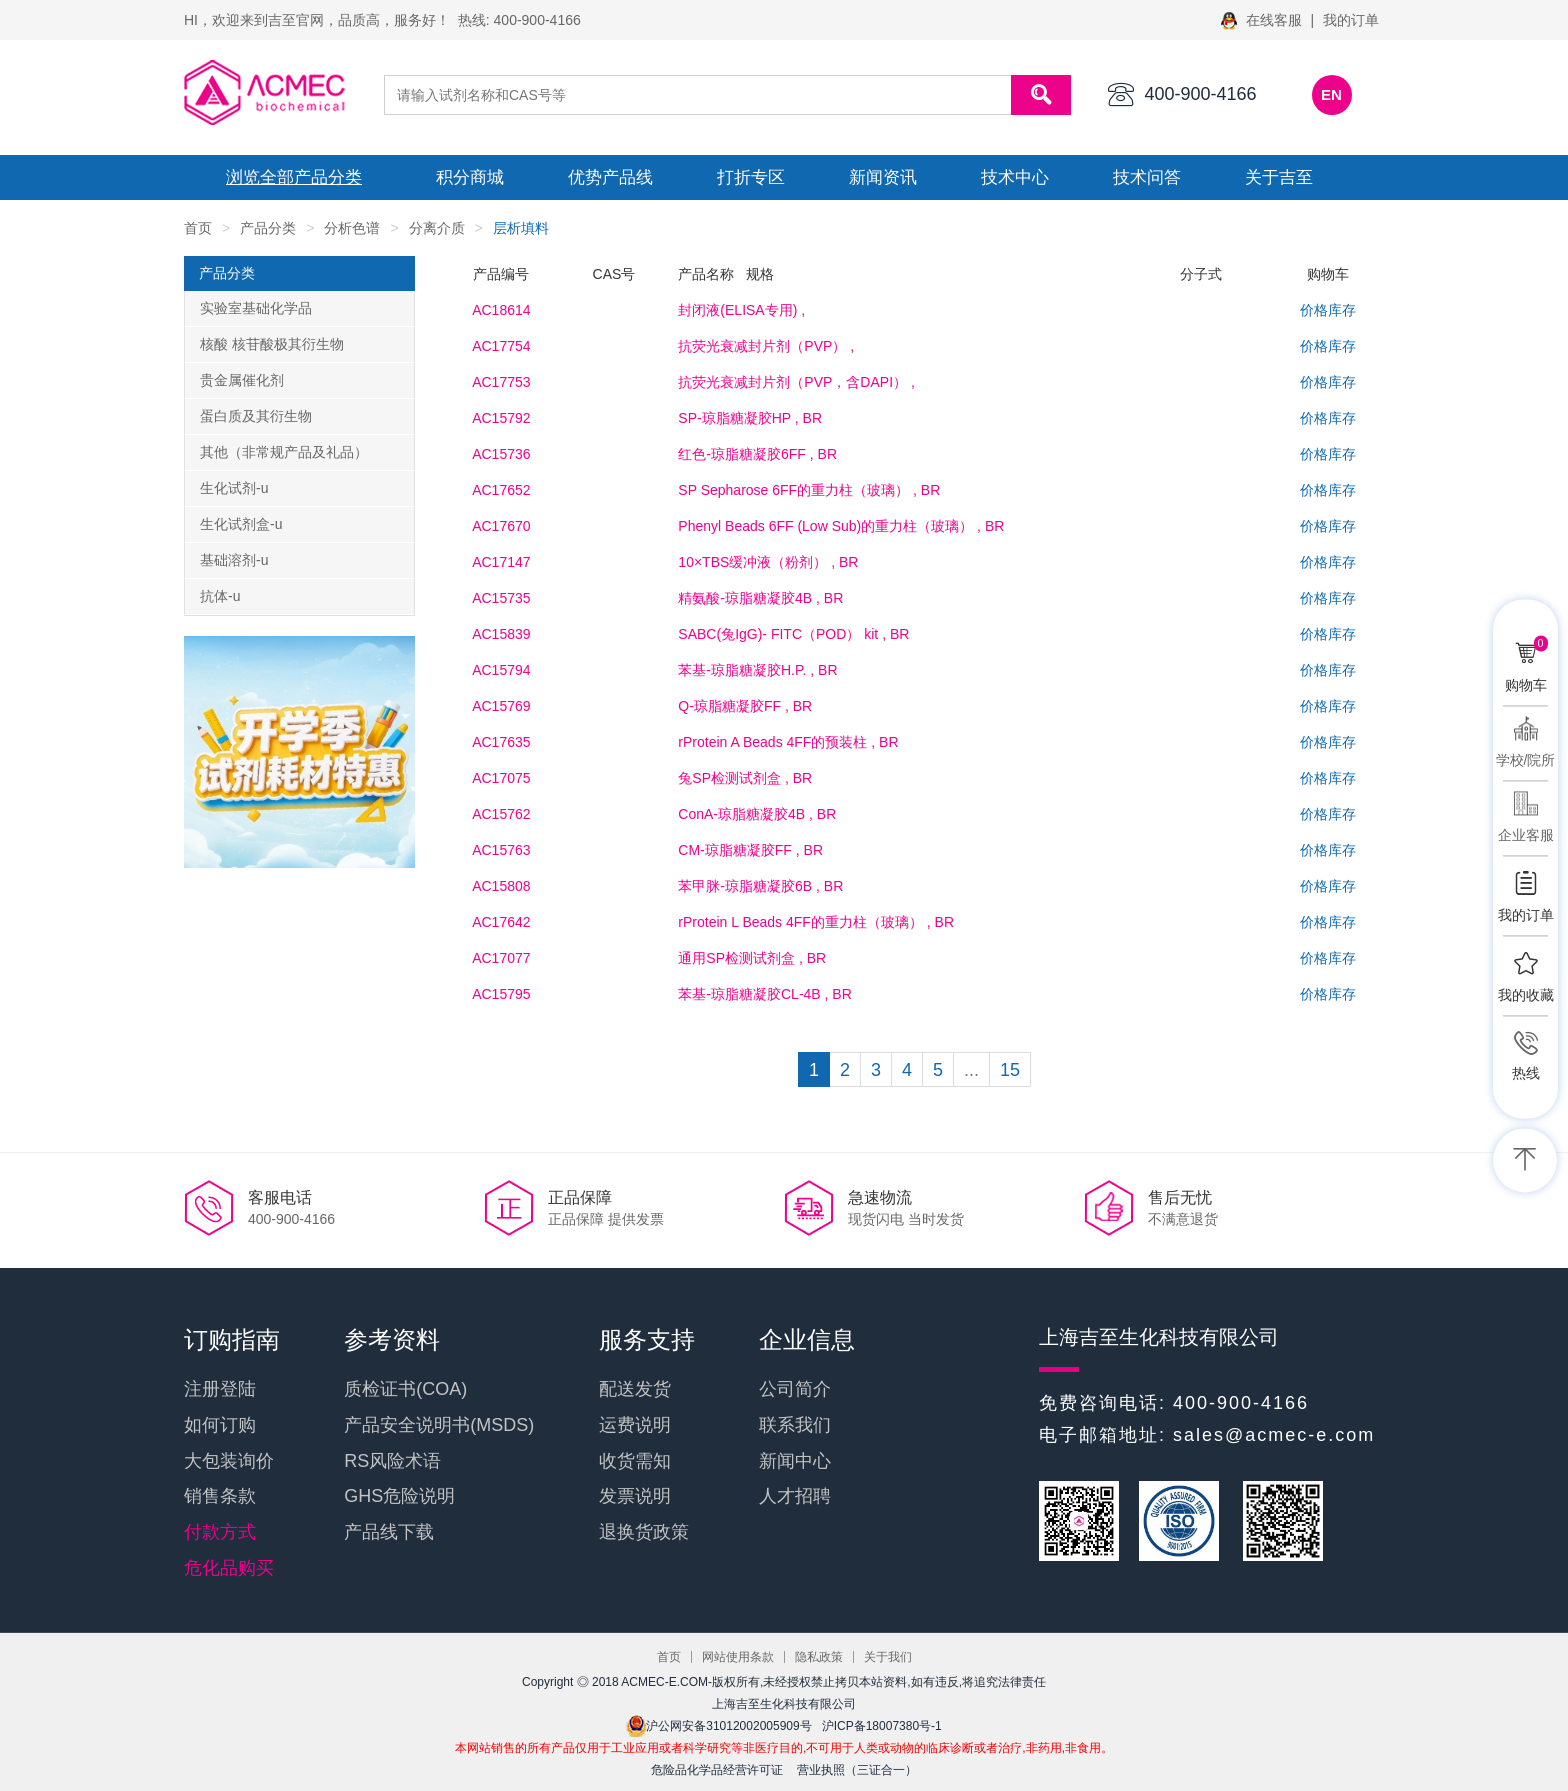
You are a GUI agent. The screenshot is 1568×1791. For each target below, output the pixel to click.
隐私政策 (819, 1657)
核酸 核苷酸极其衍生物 (272, 344)
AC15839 (501, 634)
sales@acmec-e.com (1274, 1435)
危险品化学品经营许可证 (717, 1770)
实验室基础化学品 (256, 308)
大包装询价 (229, 1461)
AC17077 (501, 958)
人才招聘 (795, 1496)
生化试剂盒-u (241, 524)
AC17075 (501, 778)
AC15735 (501, 598)
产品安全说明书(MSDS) (439, 1425)
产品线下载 (389, 1532)
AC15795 (501, 994)
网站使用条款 (738, 1657)
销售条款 (220, 1496)
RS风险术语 (392, 1461)
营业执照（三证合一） (857, 1770)
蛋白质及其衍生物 (256, 416)
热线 (1526, 1073)
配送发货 (635, 1389)
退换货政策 (644, 1532)
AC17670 (501, 526)
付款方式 (220, 1532)
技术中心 (1015, 177)
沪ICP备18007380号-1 (882, 1726)
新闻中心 (795, 1461)
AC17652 (501, 490)
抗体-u (220, 596)
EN (1331, 94)
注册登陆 (220, 1389)
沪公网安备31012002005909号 (718, 1726)
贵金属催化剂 (242, 380)
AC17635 (501, 742)
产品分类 (268, 228)
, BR (750, 418)
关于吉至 (1279, 177)
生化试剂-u (234, 488)
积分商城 (470, 177)
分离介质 (437, 228)
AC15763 (501, 850)
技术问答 (1147, 177)
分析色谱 (352, 228)
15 (1010, 1070)
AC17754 (501, 346)
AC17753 (501, 382)
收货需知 (635, 1461)
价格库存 (1328, 310)
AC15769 (501, 706)
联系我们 (795, 1425)
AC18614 (501, 310)
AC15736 (501, 454)
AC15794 (501, 670)
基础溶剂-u (234, 560)
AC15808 (501, 886)
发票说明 (635, 1496)
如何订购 (220, 1425)
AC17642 (501, 922)
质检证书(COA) (405, 1389)
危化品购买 (229, 1568)
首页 (198, 228)
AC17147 (501, 562)
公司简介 (795, 1389)
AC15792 (501, 418)
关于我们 (888, 1657)
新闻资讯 (883, 177)
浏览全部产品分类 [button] (294, 177)
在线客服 (1263, 20)
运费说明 (635, 1425)
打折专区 (751, 177)
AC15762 (501, 814)
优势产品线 (610, 177)
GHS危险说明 (399, 1496)
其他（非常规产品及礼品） (284, 452)
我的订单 (1351, 20)
